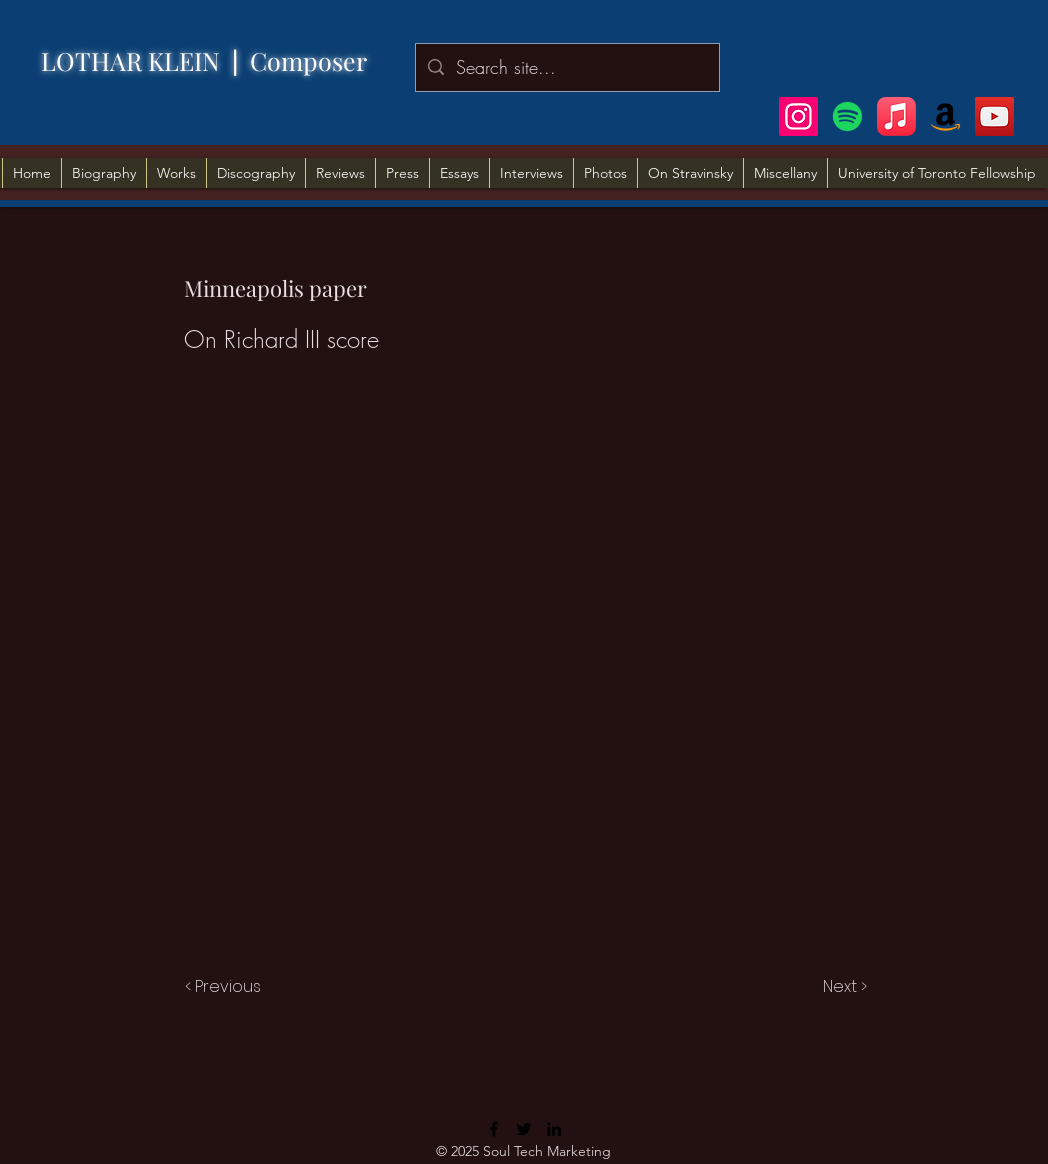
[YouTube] (994, 116)
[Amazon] (945, 116)
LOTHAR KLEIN (145, 60)
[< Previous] (226, 987)
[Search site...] (566, 68)
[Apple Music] (896, 116)
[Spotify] (847, 116)
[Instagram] (798, 116)
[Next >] (843, 987)
